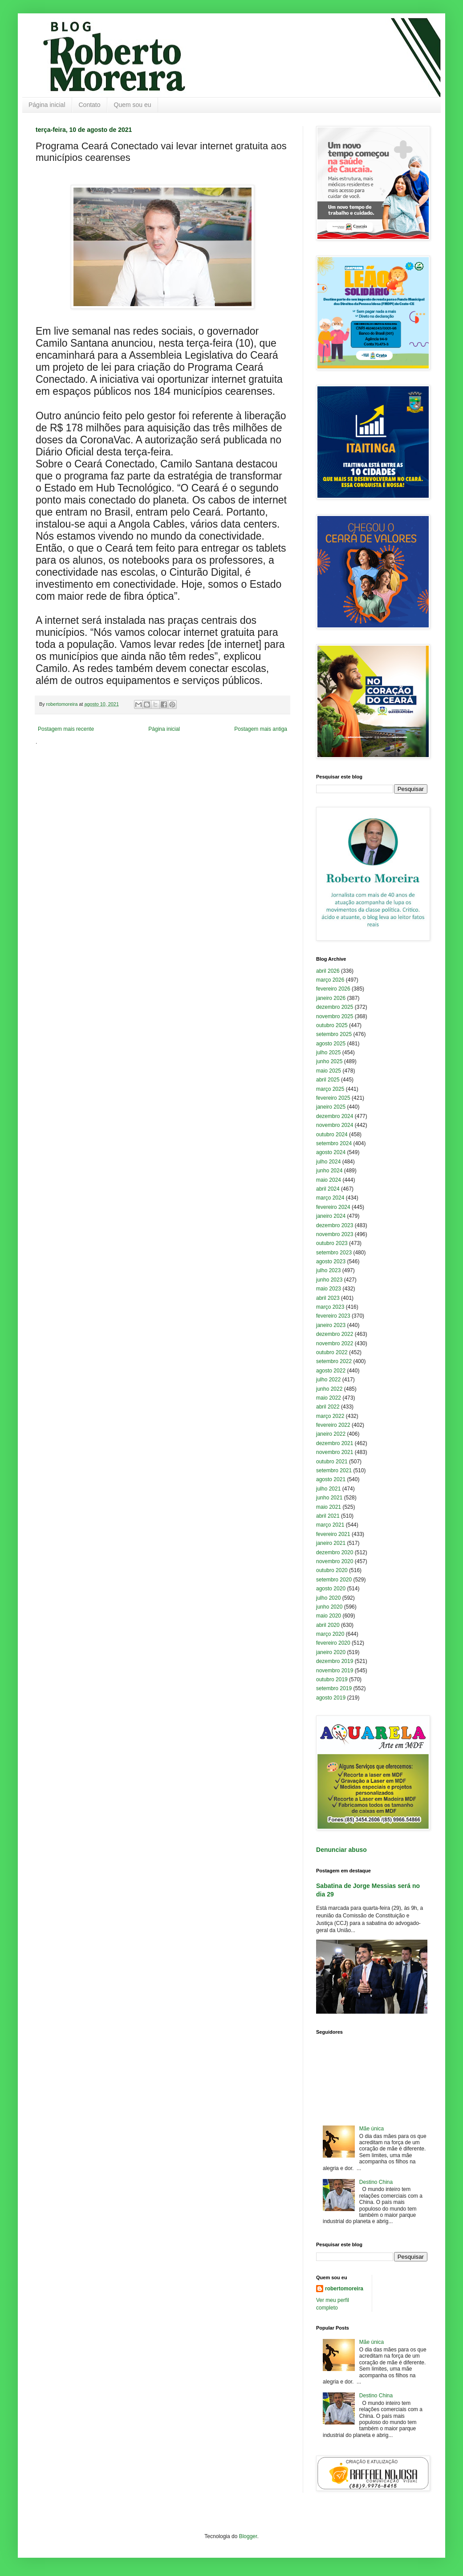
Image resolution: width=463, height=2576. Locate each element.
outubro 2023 (332, 1243)
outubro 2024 (332, 1134)
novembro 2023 (334, 1234)
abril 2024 (328, 1189)
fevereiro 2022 (333, 1425)
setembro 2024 (334, 1143)
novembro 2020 (334, 1561)
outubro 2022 (332, 1352)
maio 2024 (328, 1180)
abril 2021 (328, 1516)
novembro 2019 (334, 1670)
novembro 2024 (334, 1125)
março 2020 (330, 1634)
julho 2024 (328, 1162)
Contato (90, 104)
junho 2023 (329, 1280)
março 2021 (330, 1525)
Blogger (248, 2536)
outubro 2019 (332, 1679)
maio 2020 (328, 1616)
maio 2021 (328, 1507)
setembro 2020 (334, 1580)
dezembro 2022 (334, 1334)
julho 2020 (328, 1598)
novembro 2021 (334, 1452)
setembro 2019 (334, 1688)
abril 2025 (328, 1080)
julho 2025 (328, 1052)
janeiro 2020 (330, 1652)
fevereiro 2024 (333, 1207)
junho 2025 (329, 1061)
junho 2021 (329, 1498)
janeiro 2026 (330, 998)
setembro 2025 (334, 1034)
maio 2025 (328, 1071)
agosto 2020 (330, 1588)
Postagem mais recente (66, 729)
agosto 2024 (330, 1152)
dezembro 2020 (334, 1552)
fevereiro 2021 (333, 1534)
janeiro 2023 (330, 1325)
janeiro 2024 (330, 1216)
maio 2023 (328, 1289)
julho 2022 (328, 1379)
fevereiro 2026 (333, 989)
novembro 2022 (334, 1343)
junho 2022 (329, 1389)
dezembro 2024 (334, 1116)
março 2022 (330, 1416)
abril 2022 (328, 1407)
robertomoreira (344, 2288)
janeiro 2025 (330, 1107)
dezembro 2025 (334, 1007)
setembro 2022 (334, 1361)
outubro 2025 (332, 1025)
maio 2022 (328, 1398)
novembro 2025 (334, 1016)
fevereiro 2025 (333, 1098)
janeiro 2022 (330, 1434)
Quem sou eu (132, 104)
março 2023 (330, 1307)
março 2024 (330, 1198)
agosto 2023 (330, 1261)
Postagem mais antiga (260, 729)
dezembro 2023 (334, 1225)
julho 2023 (328, 1270)
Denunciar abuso (341, 1849)
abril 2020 (328, 1625)
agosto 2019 (330, 1698)
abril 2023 (328, 1298)
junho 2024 (329, 1170)
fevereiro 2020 (333, 1643)
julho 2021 (328, 1489)
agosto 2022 (330, 1371)
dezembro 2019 (334, 1661)
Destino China (376, 2182)
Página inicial (46, 104)
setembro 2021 (334, 1470)
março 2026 (330, 980)
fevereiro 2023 (333, 1316)
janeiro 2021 (330, 1543)
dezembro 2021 (334, 1443)
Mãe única (371, 2129)
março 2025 (330, 1089)
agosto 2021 (330, 1479)
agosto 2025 (330, 1043)
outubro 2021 (332, 1461)
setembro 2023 (334, 1252)
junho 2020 (329, 1607)
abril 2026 (328, 971)
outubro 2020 (332, 1570)
